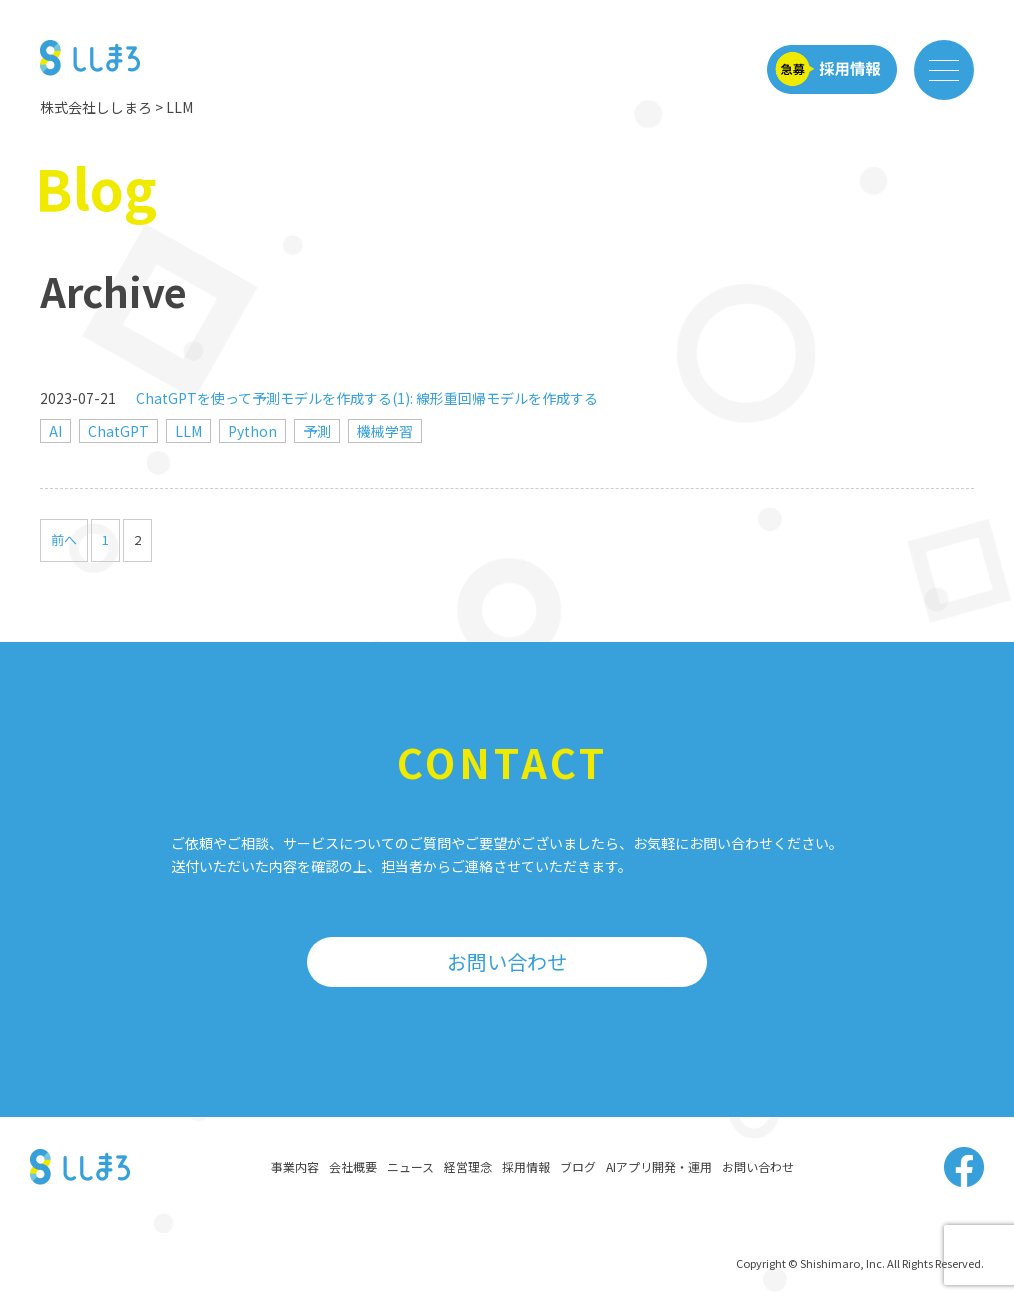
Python (252, 431)
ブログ (578, 1166)
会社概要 (353, 1166)
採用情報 (526, 1166)
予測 (317, 431)
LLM (188, 431)
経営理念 (468, 1166)
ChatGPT (118, 431)
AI (55, 431)
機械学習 (385, 431)
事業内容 (295, 1166)
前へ (64, 539)
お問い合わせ (507, 961)
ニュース (410, 1166)
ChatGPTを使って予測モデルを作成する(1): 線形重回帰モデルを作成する (367, 398)
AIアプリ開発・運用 (659, 1166)
